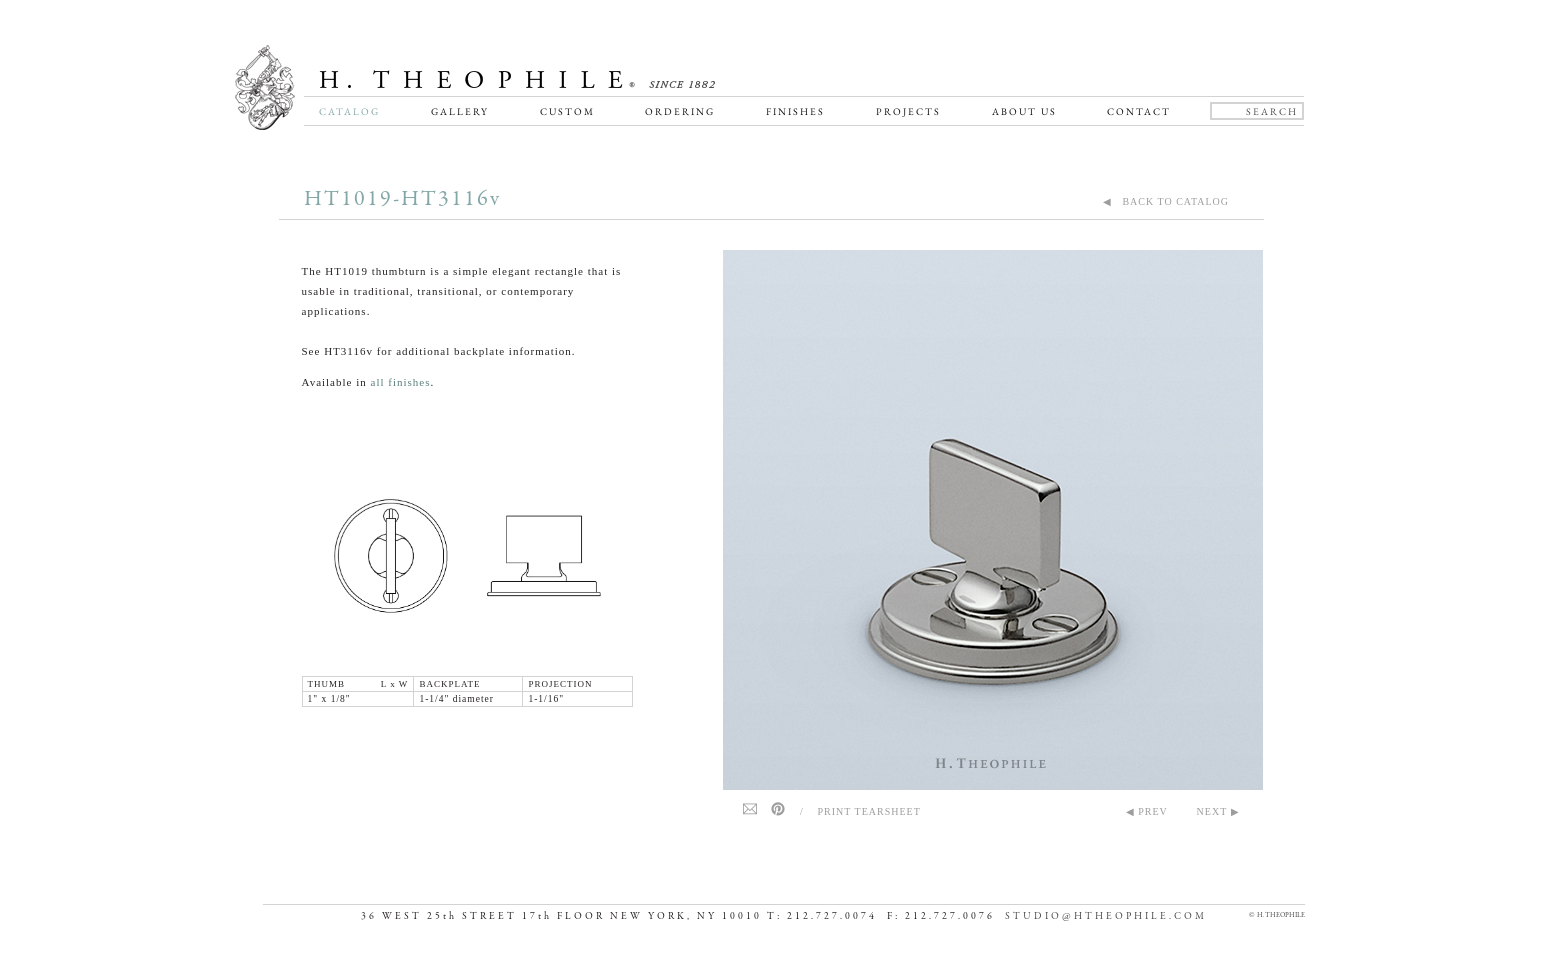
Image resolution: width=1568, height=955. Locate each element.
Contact (1139, 111)
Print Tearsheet (869, 811)
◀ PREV (1147, 811)
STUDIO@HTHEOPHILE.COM (1106, 916)
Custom (567, 111)
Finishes (795, 111)
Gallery (460, 111)
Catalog (349, 111)
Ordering (680, 111)
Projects (908, 111)
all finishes (401, 382)
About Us (1024, 111)
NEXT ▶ (1218, 811)
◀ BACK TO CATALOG (1166, 201)
